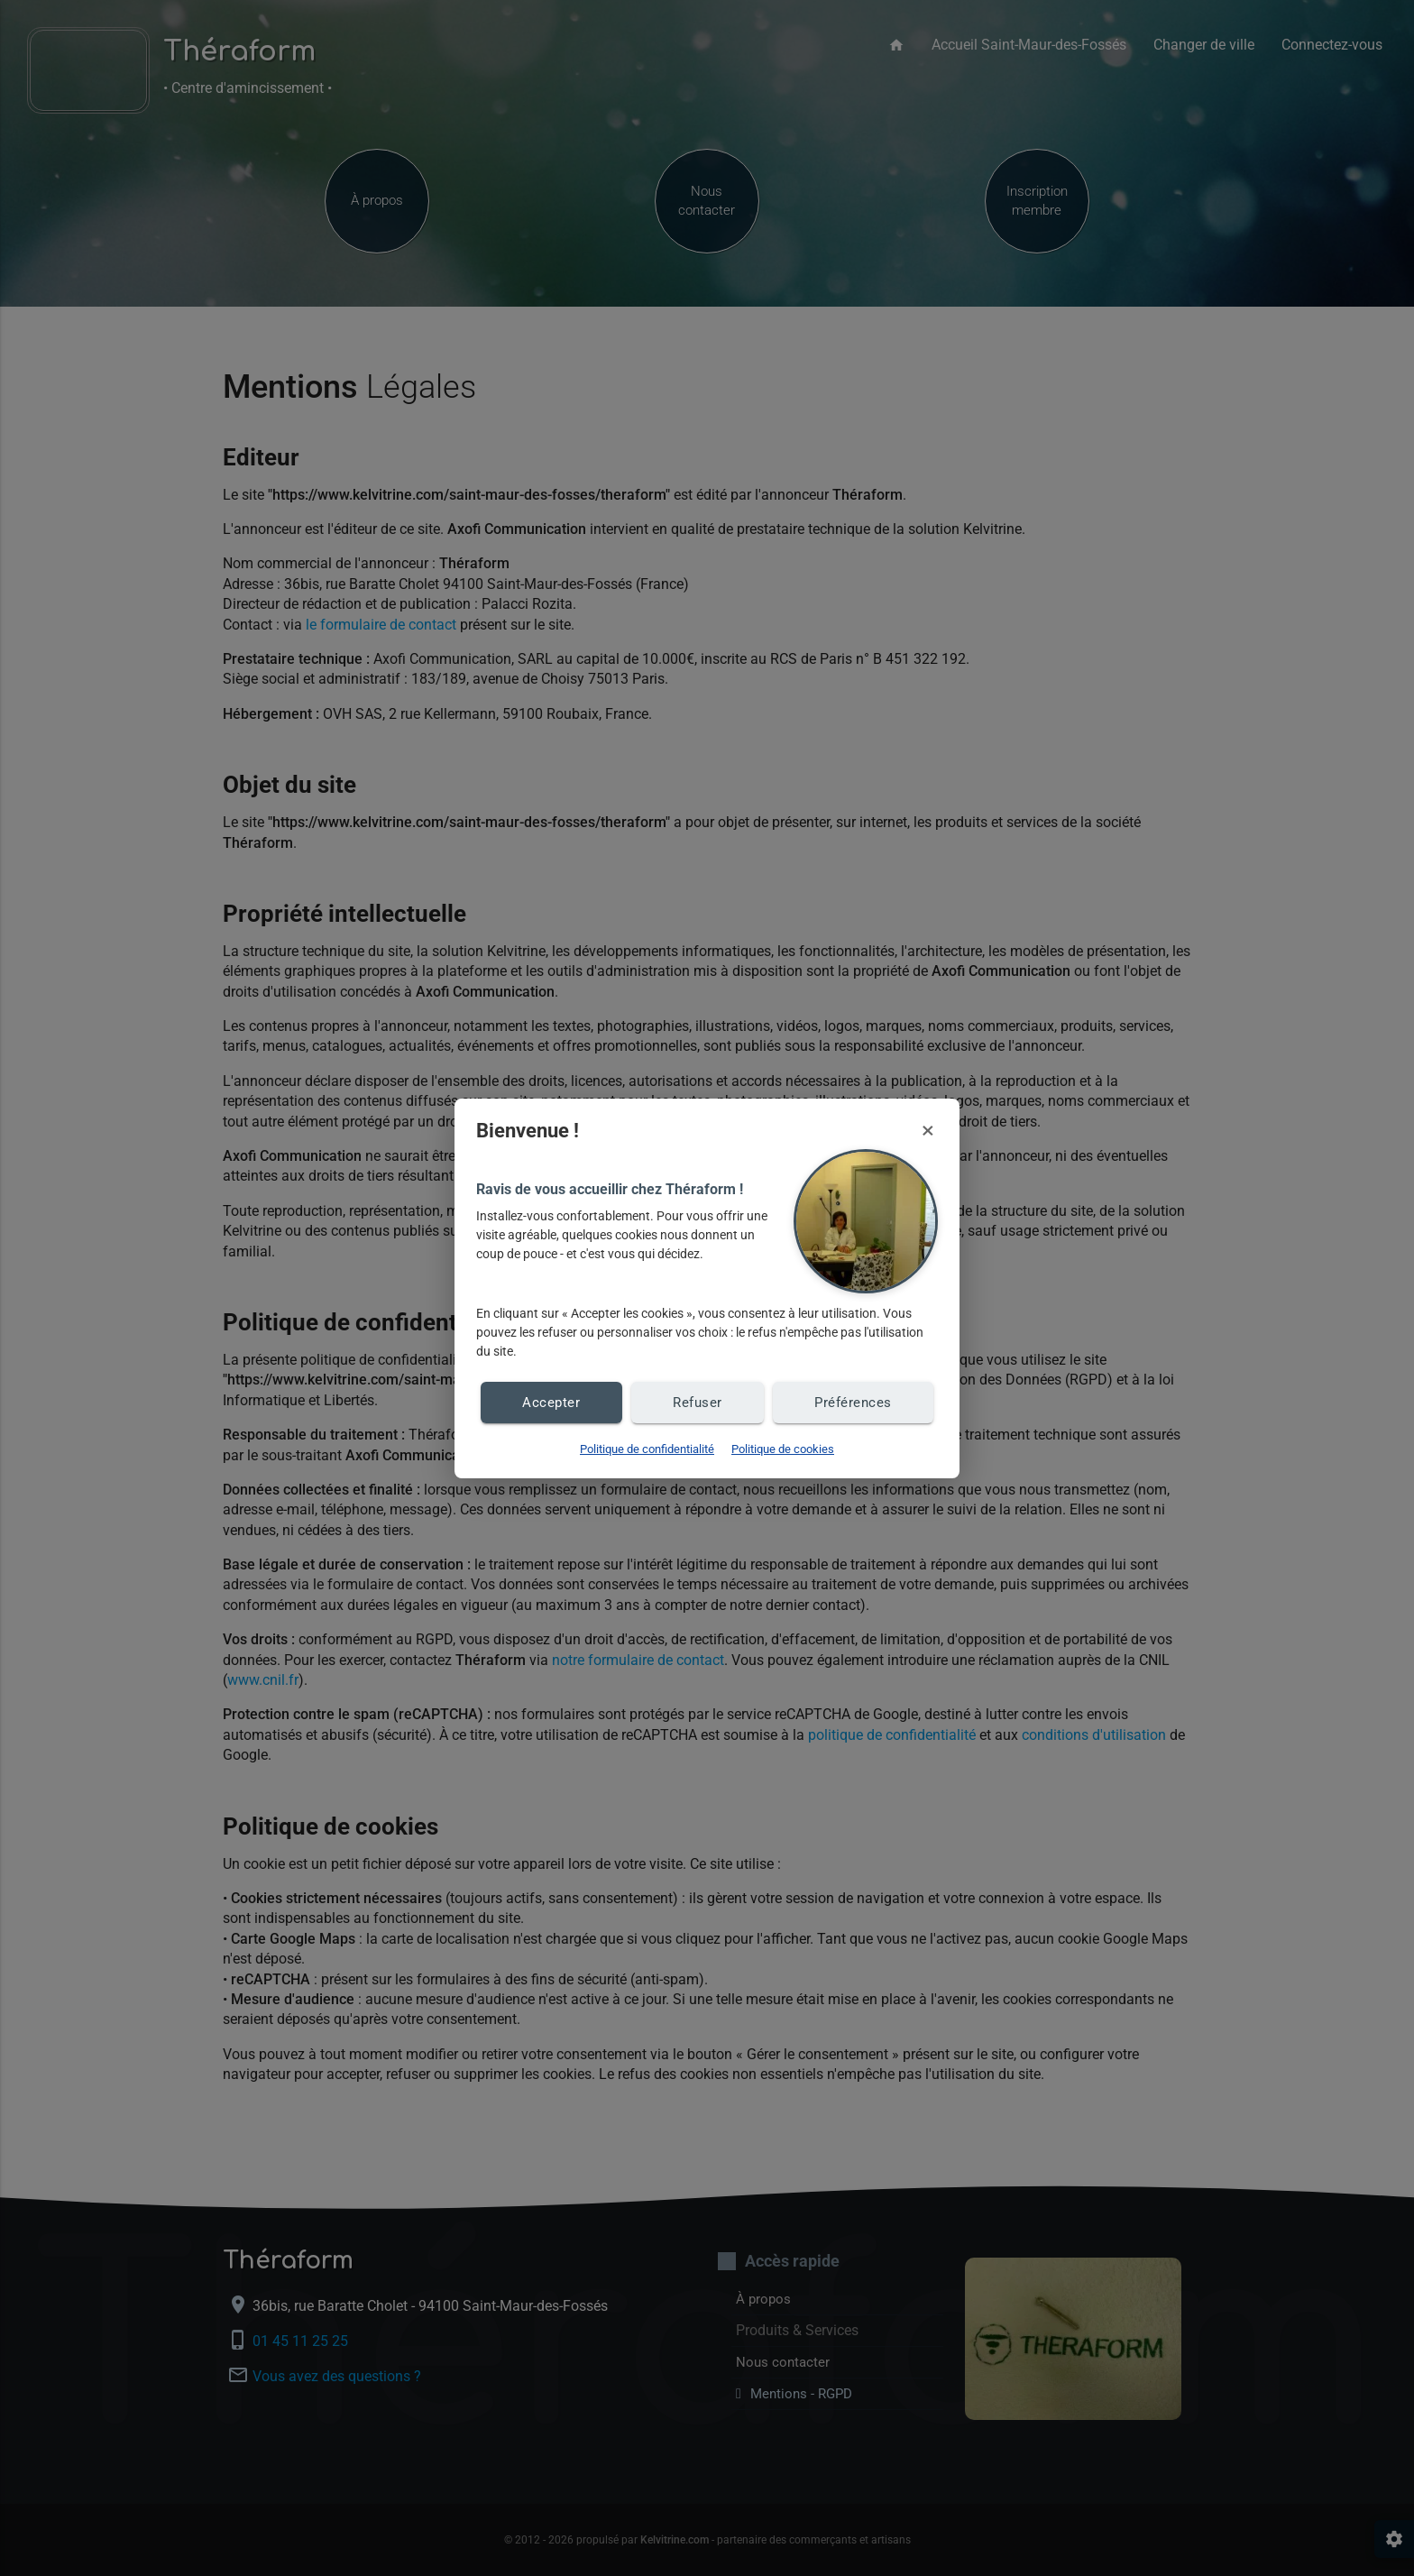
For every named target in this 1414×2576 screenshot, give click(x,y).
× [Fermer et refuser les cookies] (928, 1130)
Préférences (853, 1402)
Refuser (696, 1402)
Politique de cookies (782, 1449)
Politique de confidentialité (647, 1449)
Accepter (550, 1402)
